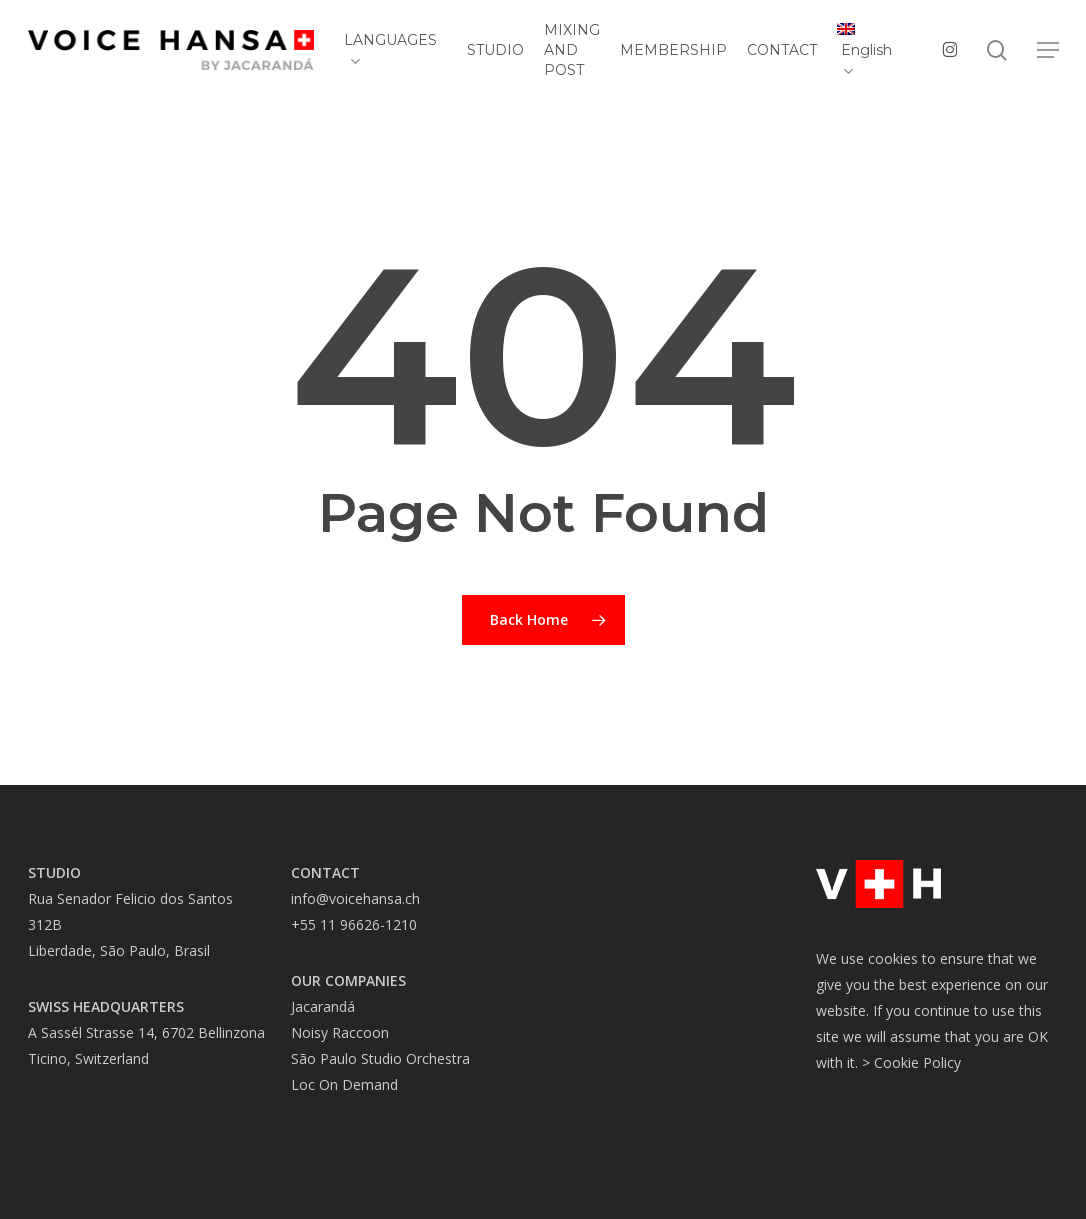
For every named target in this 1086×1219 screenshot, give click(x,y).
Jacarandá (323, 1006)
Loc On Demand (344, 1084)
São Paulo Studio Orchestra (380, 1058)
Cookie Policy (917, 1062)
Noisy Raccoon (340, 1032)
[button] (1048, 50)
